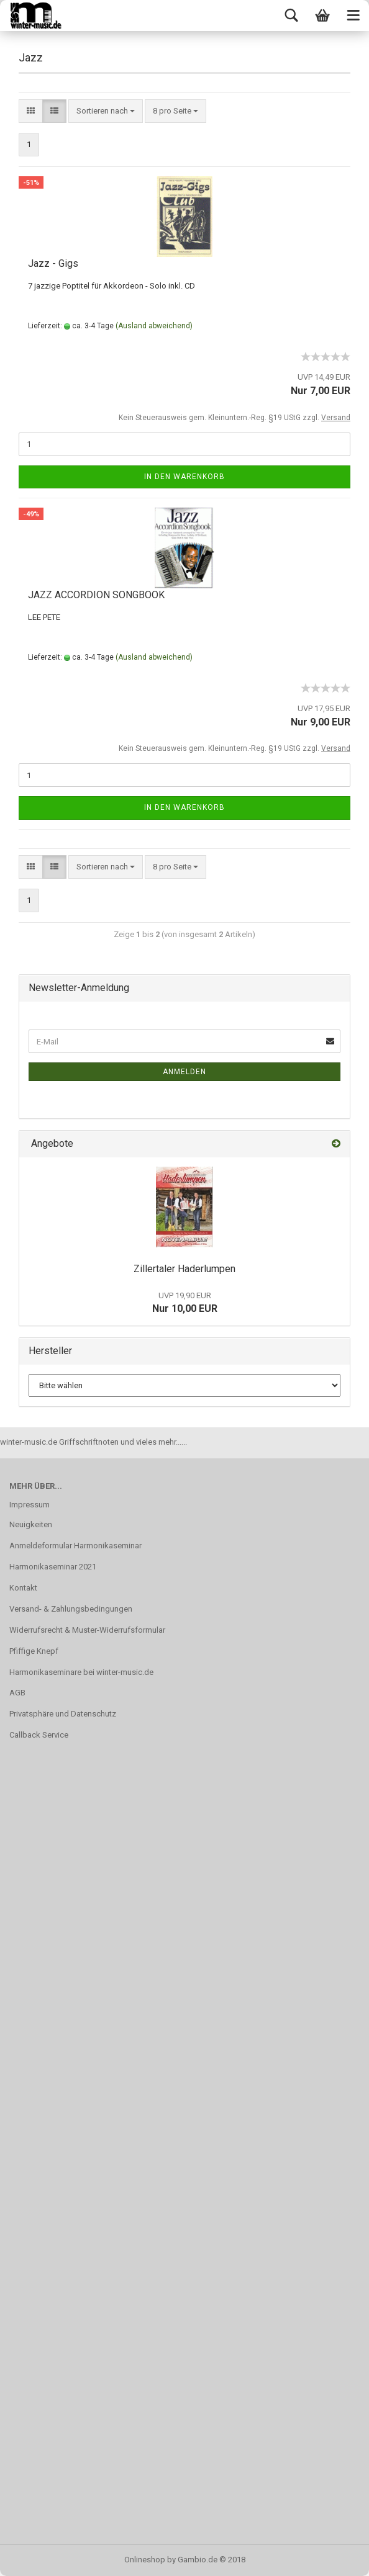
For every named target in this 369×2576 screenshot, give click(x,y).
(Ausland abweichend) (154, 325)
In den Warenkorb (184, 476)
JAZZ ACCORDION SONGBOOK (96, 595)
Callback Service (38, 1734)
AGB (17, 1692)
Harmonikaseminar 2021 (52, 1566)
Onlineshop (144, 2559)
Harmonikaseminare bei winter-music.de (81, 1672)
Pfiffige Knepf (33, 1651)
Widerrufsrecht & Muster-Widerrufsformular (87, 1630)
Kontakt (23, 1587)
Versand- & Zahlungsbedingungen (70, 1608)
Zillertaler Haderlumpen (184, 1269)
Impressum (29, 1504)
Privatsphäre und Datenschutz (62, 1713)
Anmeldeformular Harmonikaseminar (75, 1545)
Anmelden (184, 1071)
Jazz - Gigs (53, 263)
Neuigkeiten (30, 1524)
